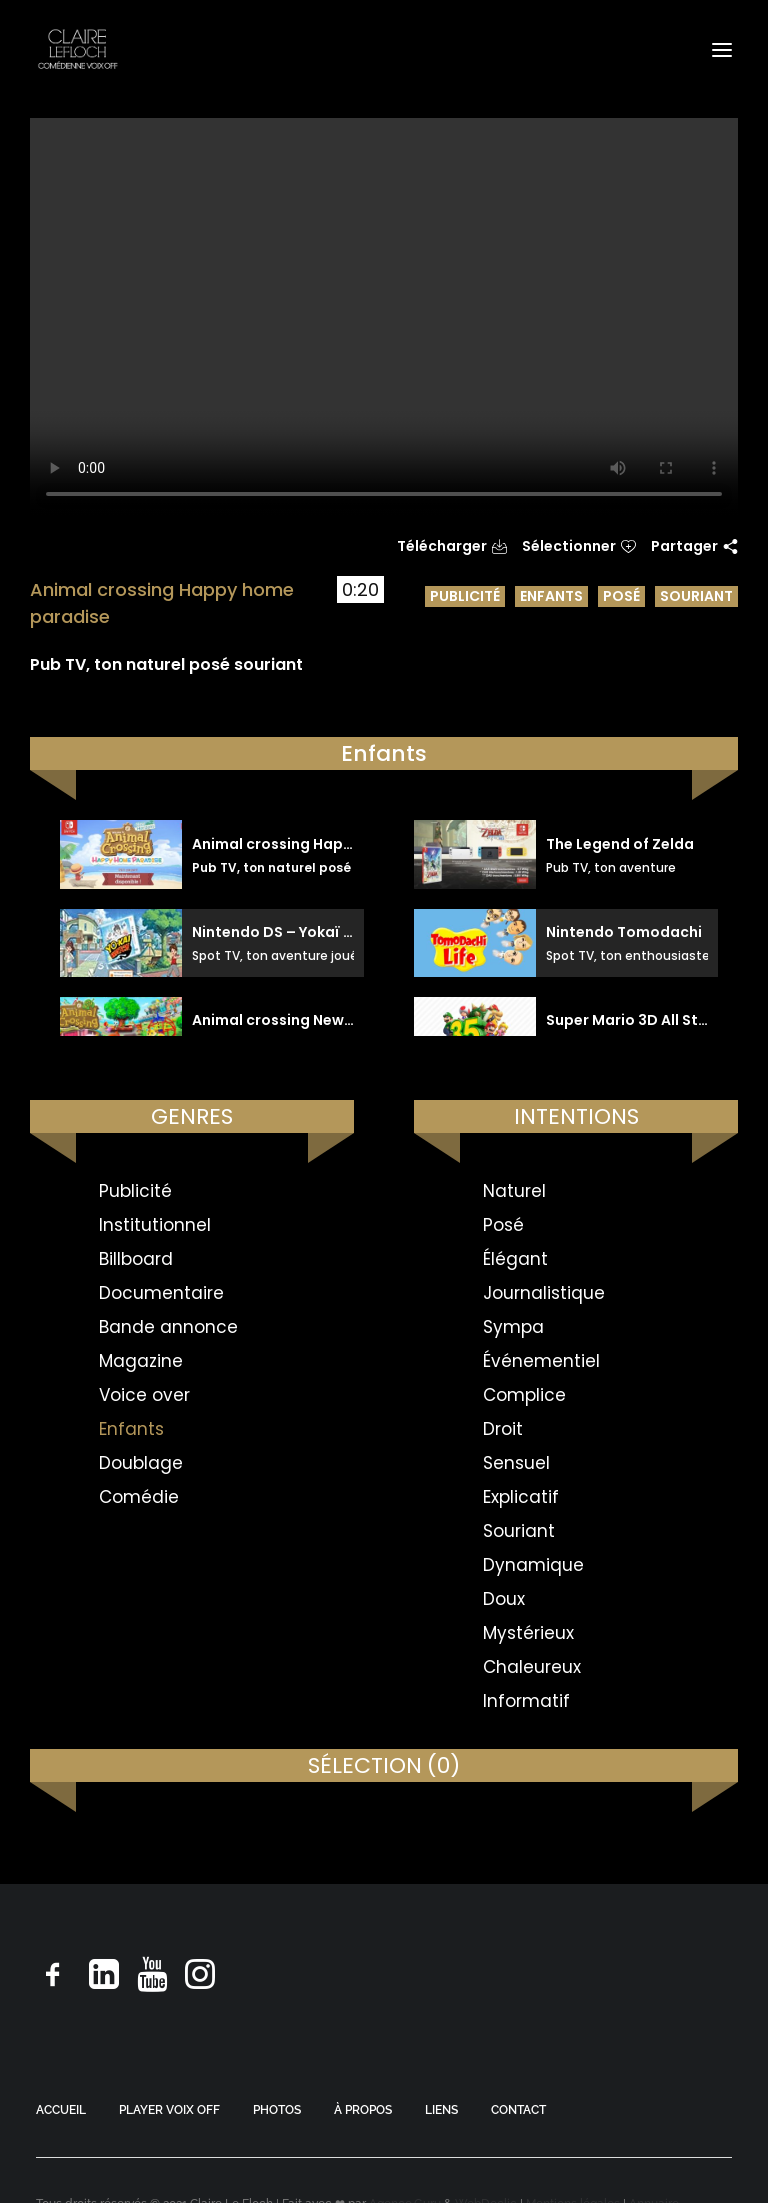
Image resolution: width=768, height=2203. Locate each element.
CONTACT (518, 2110)
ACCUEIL (61, 2110)
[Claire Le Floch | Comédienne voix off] (77, 49)
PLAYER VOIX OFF (169, 2110)
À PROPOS (363, 2110)
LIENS (441, 2110)
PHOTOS (277, 2110)
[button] (722, 49)
